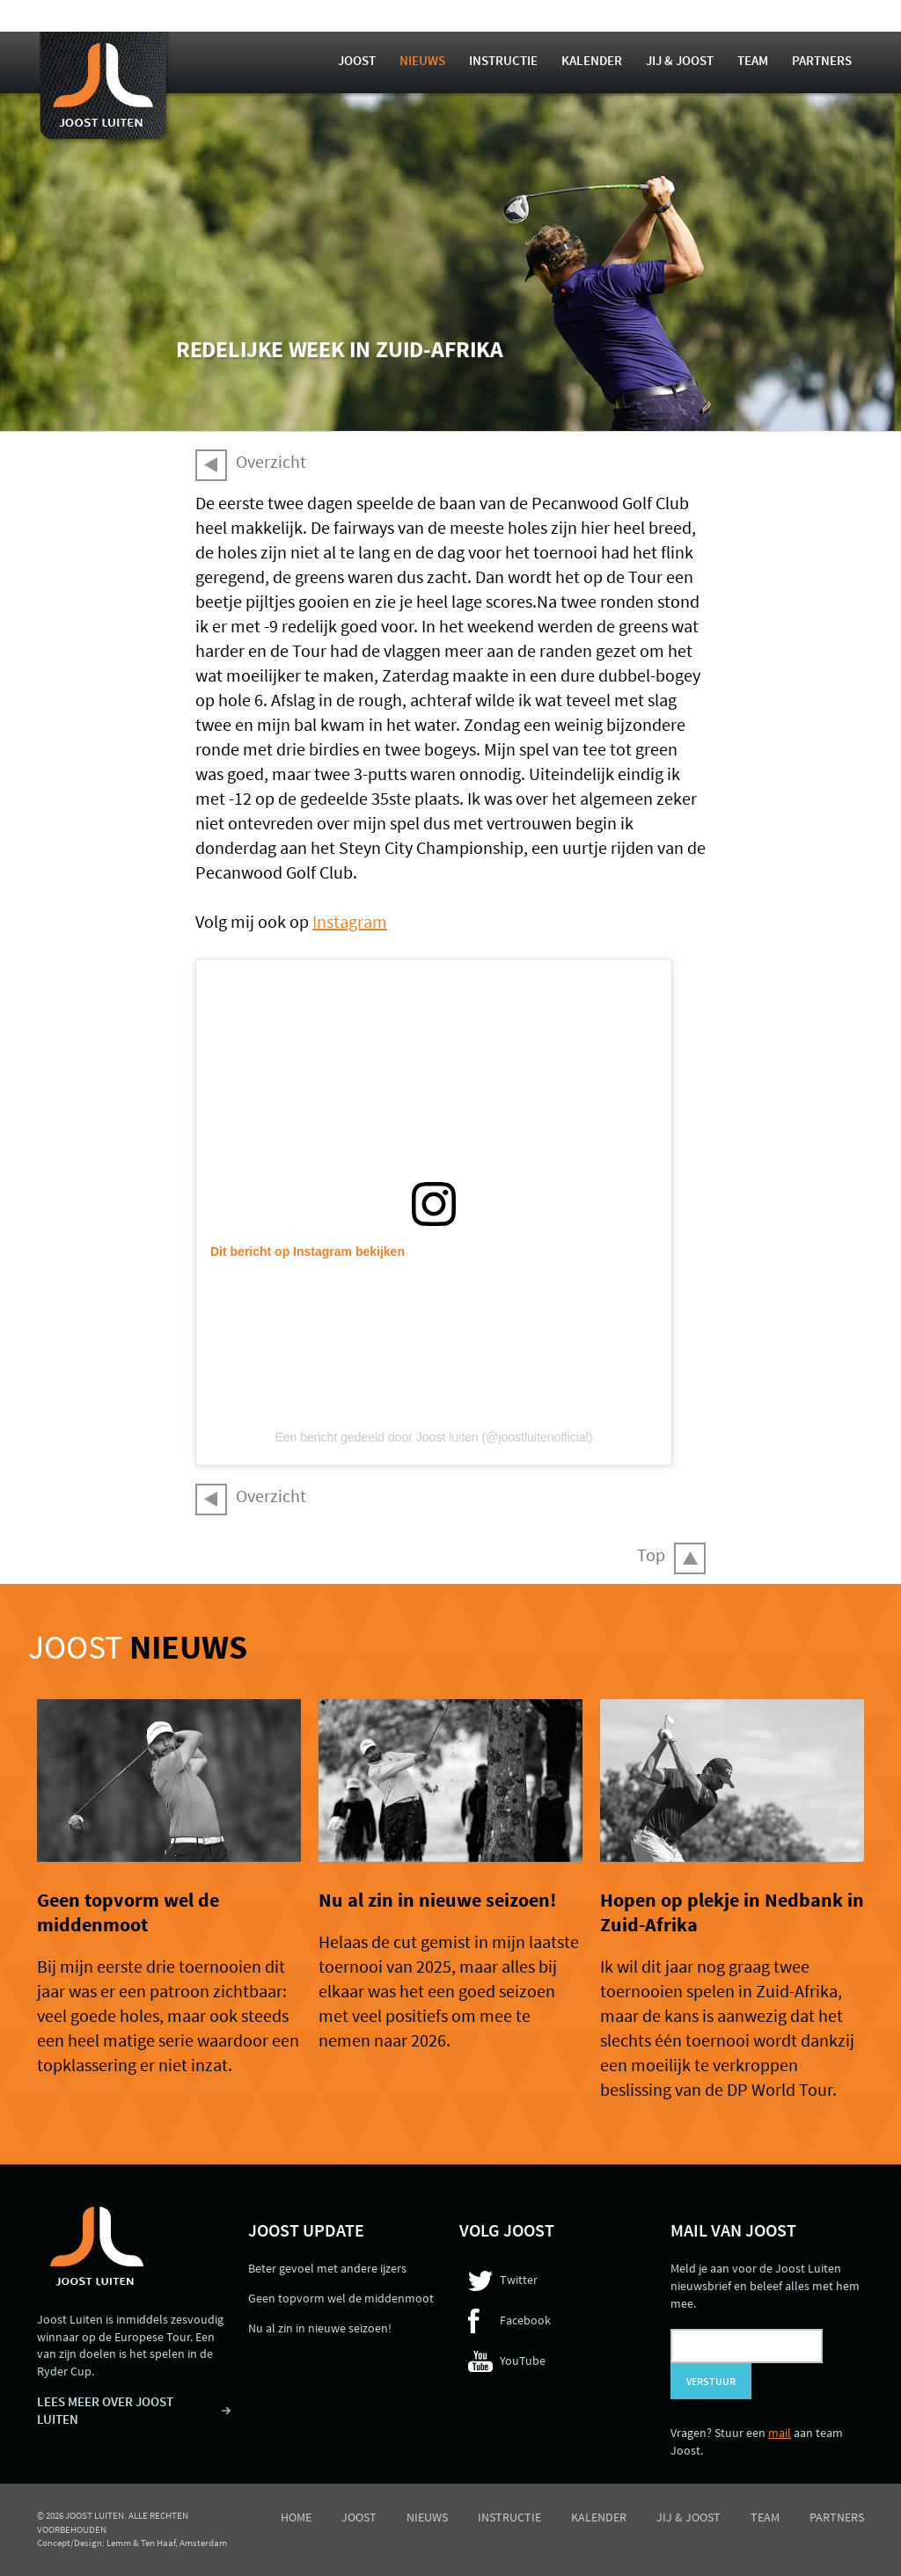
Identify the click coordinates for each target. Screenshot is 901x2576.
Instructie (503, 60)
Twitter (519, 2280)
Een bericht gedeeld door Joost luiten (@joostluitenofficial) (433, 1437)
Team (752, 60)
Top (651, 1554)
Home (296, 2517)
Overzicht (271, 461)
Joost (357, 60)
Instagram (349, 921)
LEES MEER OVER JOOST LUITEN (105, 2410)
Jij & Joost (680, 60)
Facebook (525, 2320)
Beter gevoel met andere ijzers (327, 2268)
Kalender (591, 60)
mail (779, 2433)
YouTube (523, 2360)
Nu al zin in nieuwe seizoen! (437, 1899)
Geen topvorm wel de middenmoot (128, 1912)
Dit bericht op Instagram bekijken (307, 1251)
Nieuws (422, 60)
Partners (822, 60)
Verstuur (711, 2381)
